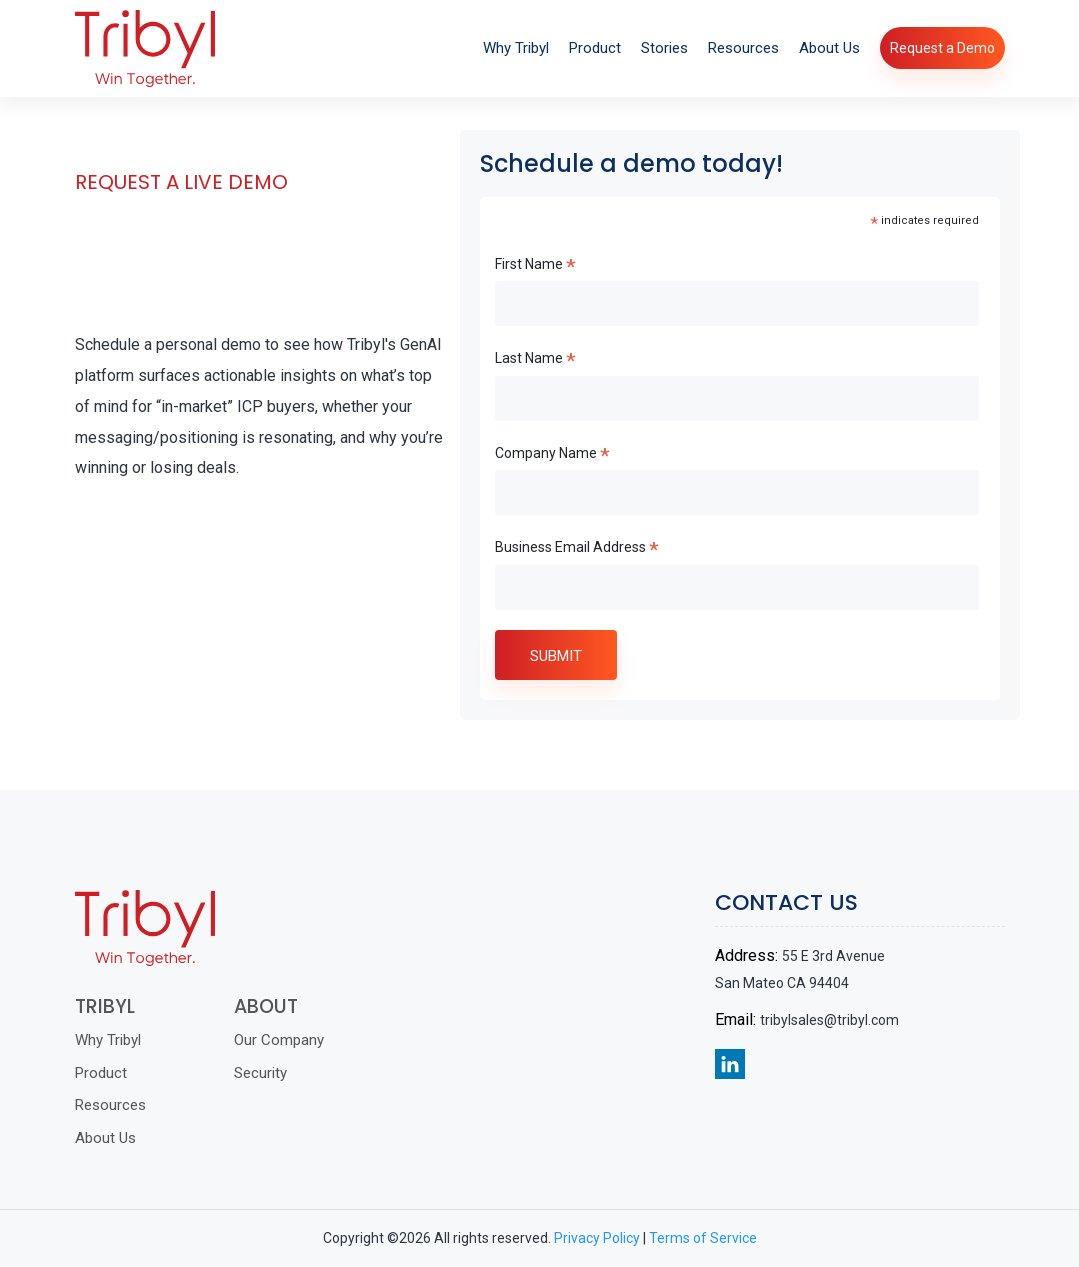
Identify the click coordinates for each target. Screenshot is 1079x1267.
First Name (535, 267)
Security (243, 1073)
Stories (664, 48)
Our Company (262, 1040)
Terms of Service (703, 1238)
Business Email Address (577, 550)
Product (595, 48)
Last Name (535, 361)
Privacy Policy (597, 1238)
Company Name (552, 456)
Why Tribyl (516, 48)
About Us (829, 48)
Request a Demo (942, 48)
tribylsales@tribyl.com (846, 1020)
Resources (743, 48)
